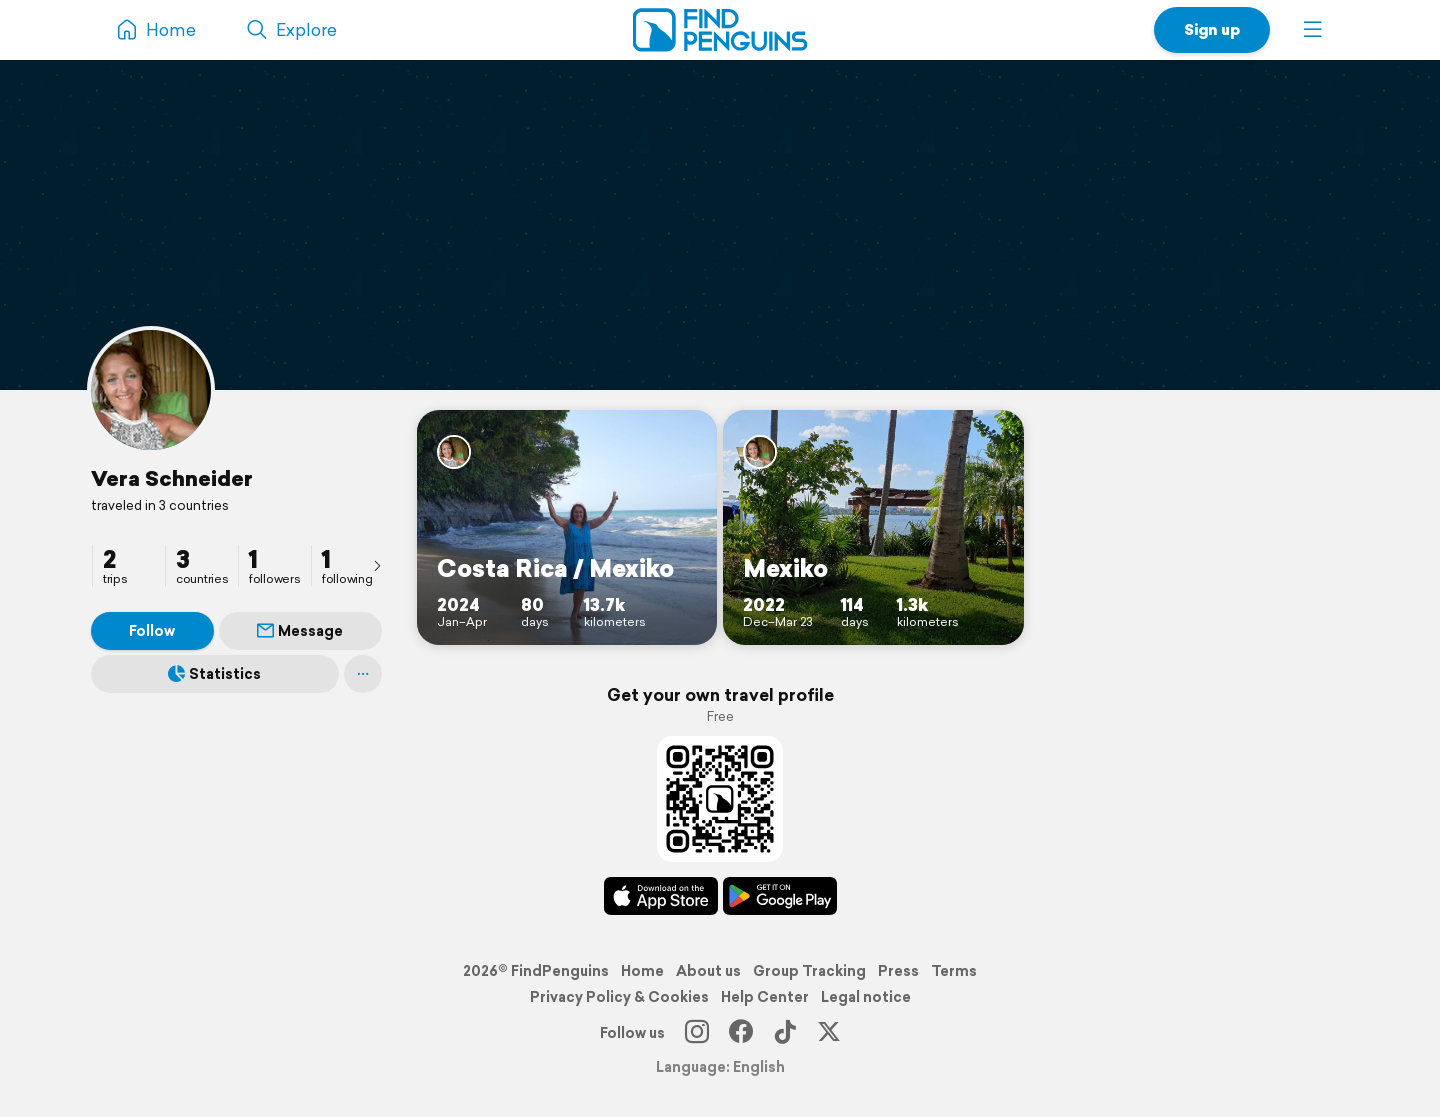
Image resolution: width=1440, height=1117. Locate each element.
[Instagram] (697, 1033)
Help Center (765, 997)
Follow (152, 631)
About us (708, 971)
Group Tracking (809, 971)
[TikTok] (785, 1033)
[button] (1313, 30)
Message (300, 631)
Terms (954, 971)
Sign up (1212, 29)
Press (898, 971)
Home (642, 971)
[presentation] (377, 565)
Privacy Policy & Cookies (619, 997)
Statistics (214, 674)
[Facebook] (741, 1033)
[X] (829, 1033)
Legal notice (866, 997)
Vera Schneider (172, 478)
